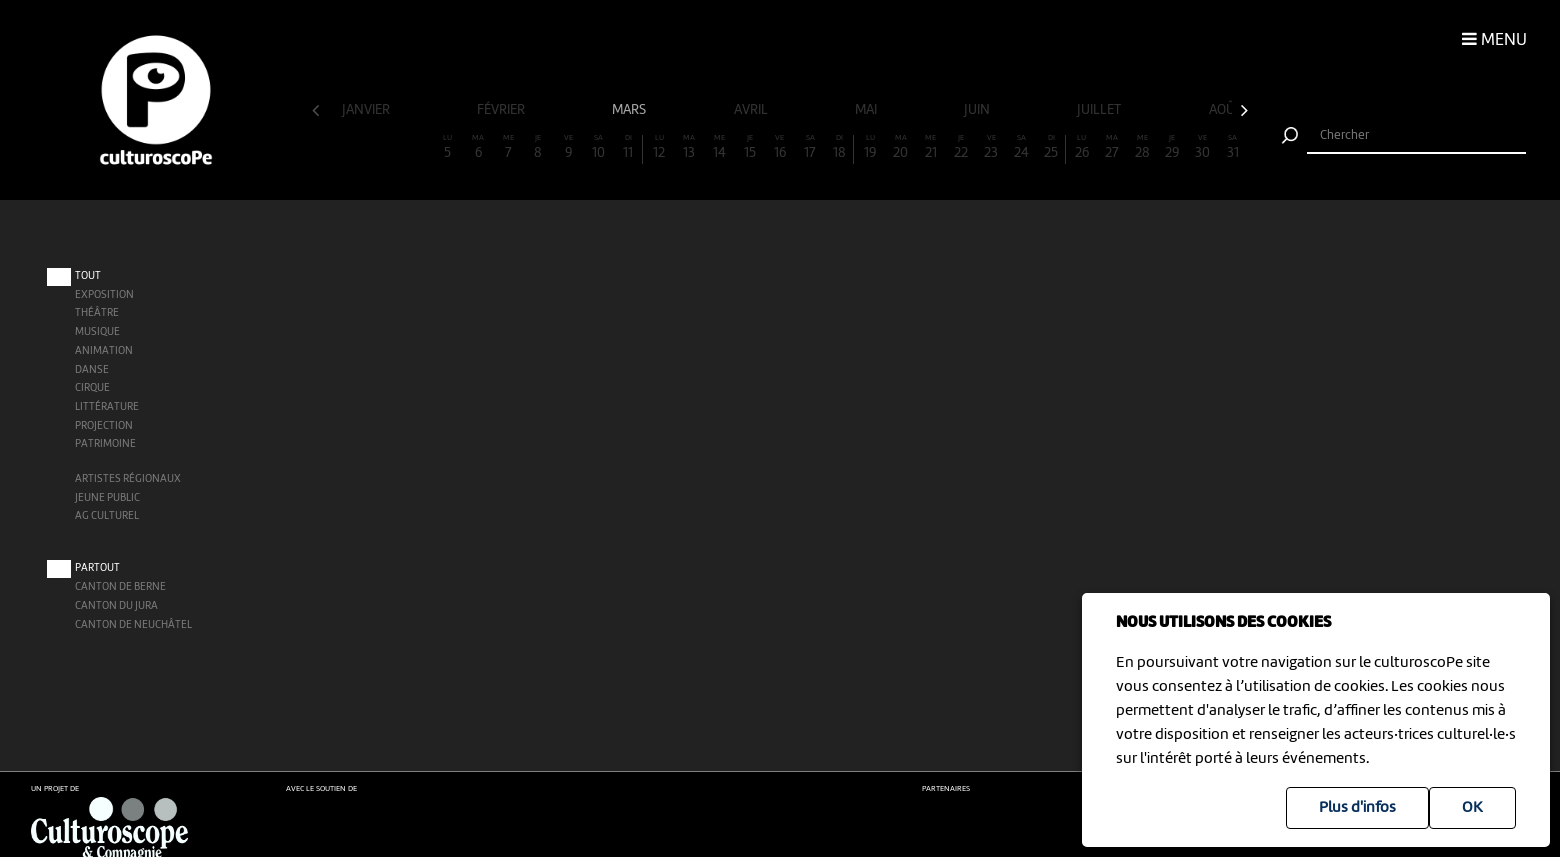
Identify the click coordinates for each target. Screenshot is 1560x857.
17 (810, 147)
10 (599, 147)
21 (931, 147)
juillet (1100, 110)
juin (978, 110)
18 (839, 147)
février (502, 110)
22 (961, 147)
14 (719, 147)
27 (1112, 147)
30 (1202, 147)
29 (1172, 147)
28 (1142, 147)
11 (628, 147)
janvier (367, 110)
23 (991, 147)
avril (752, 110)
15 (750, 147)
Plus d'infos (1357, 808)
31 (1233, 147)
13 (689, 147)
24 (1021, 147)
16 (780, 147)
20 (901, 147)
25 (1051, 147)
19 (870, 147)
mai (867, 110)
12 (659, 147)
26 (1082, 147)
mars (630, 110)
